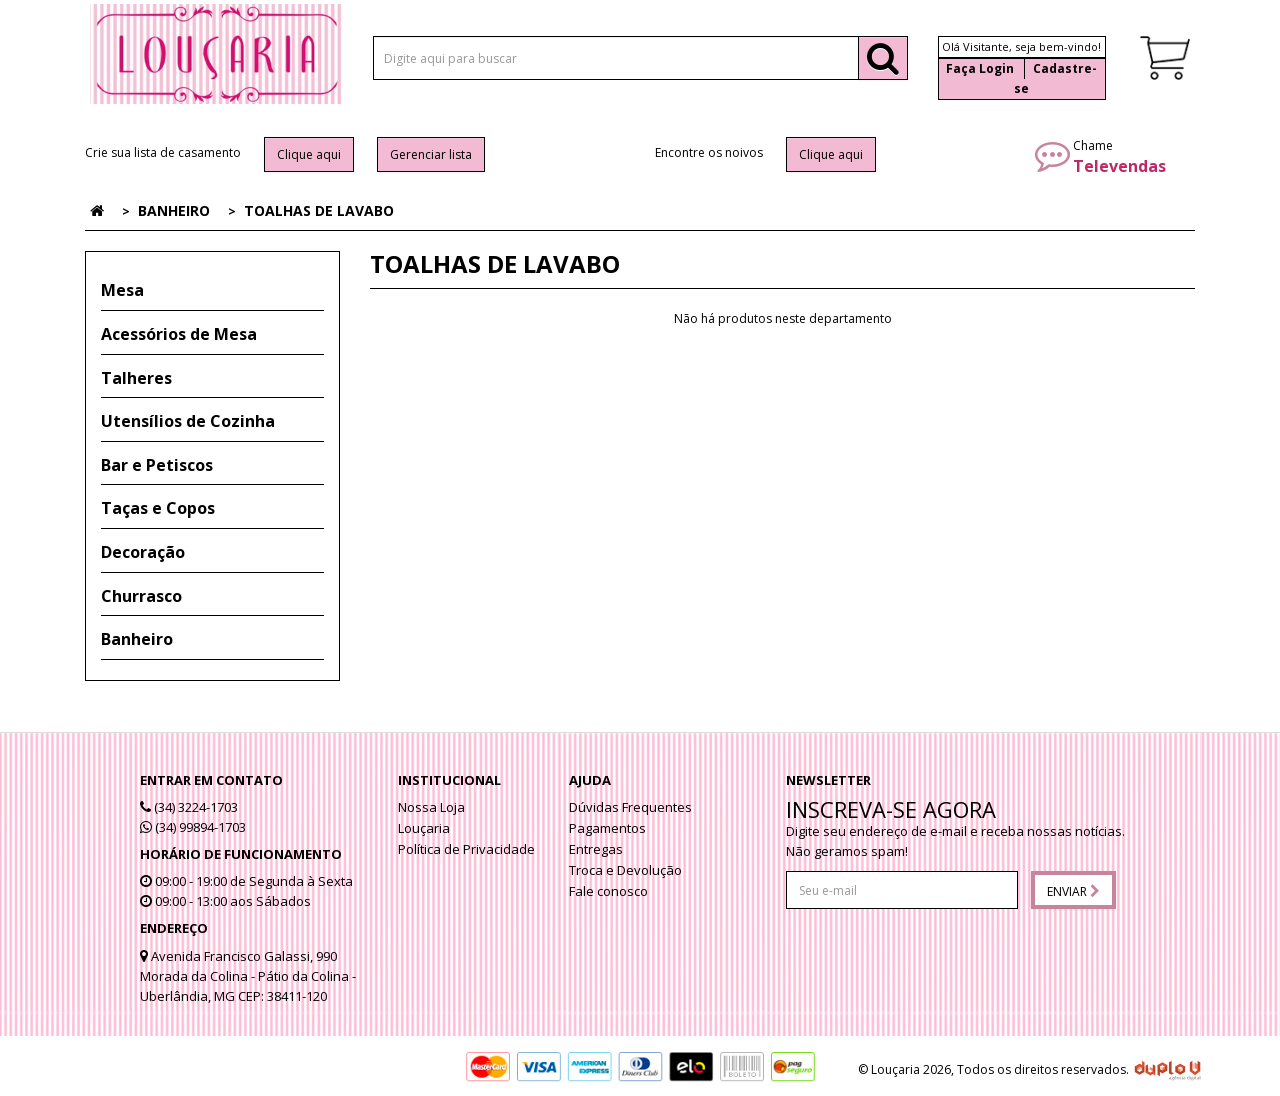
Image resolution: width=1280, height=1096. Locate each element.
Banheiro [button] (137, 639)
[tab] (212, 291)
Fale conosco (608, 891)
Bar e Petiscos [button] (157, 465)
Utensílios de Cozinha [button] (188, 421)
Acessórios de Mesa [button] (179, 334)
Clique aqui (309, 154)
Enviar (1073, 891)
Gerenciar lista (431, 154)
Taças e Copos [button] (158, 508)
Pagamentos (607, 828)
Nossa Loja (431, 807)
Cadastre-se (1055, 78)
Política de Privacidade (466, 849)
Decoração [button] (143, 552)
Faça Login (980, 68)
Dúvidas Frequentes (630, 807)
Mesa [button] (122, 290)
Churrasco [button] (141, 596)
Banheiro (174, 210)
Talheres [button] (136, 378)
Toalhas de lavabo (319, 210)
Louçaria (424, 828)
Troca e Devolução (625, 870)
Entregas (596, 849)
